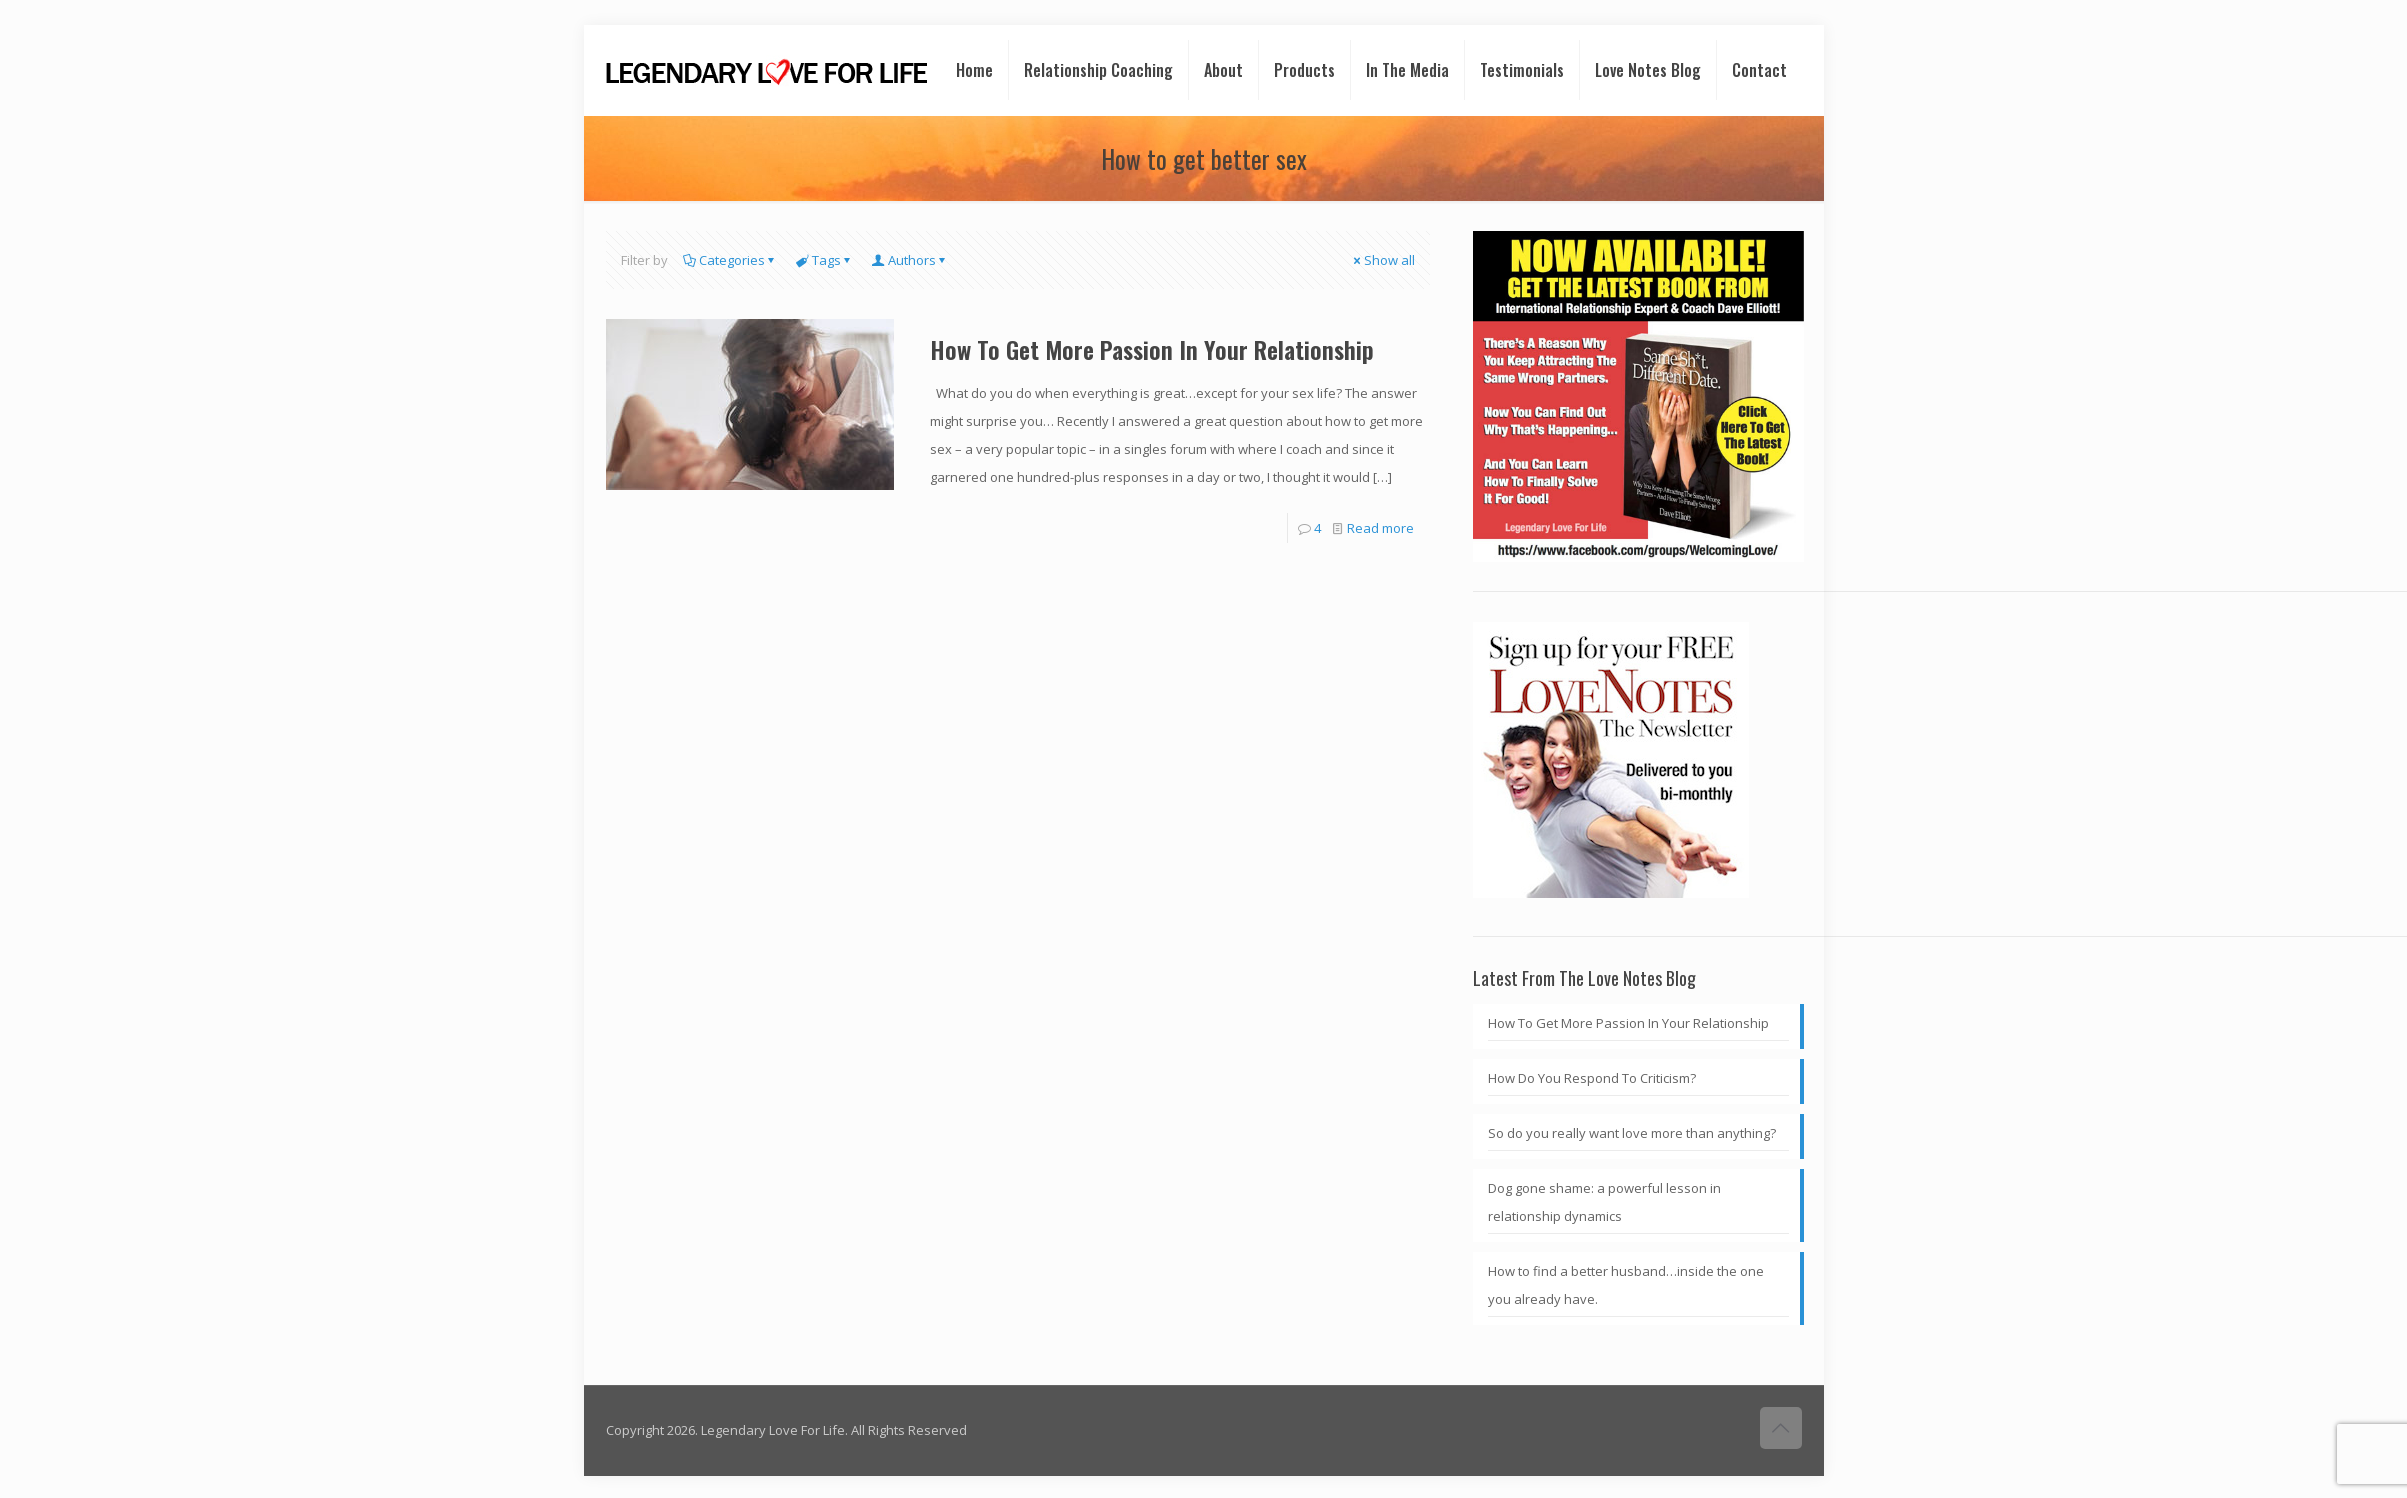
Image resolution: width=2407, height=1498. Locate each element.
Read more (1380, 528)
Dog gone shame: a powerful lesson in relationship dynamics (1604, 1202)
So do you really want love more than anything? (1632, 1133)
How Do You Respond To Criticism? (1592, 1078)
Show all (1383, 260)
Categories (730, 260)
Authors (910, 260)
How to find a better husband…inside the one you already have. (1626, 1285)
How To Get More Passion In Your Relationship (1152, 349)
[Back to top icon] (1781, 1428)
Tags (825, 260)
